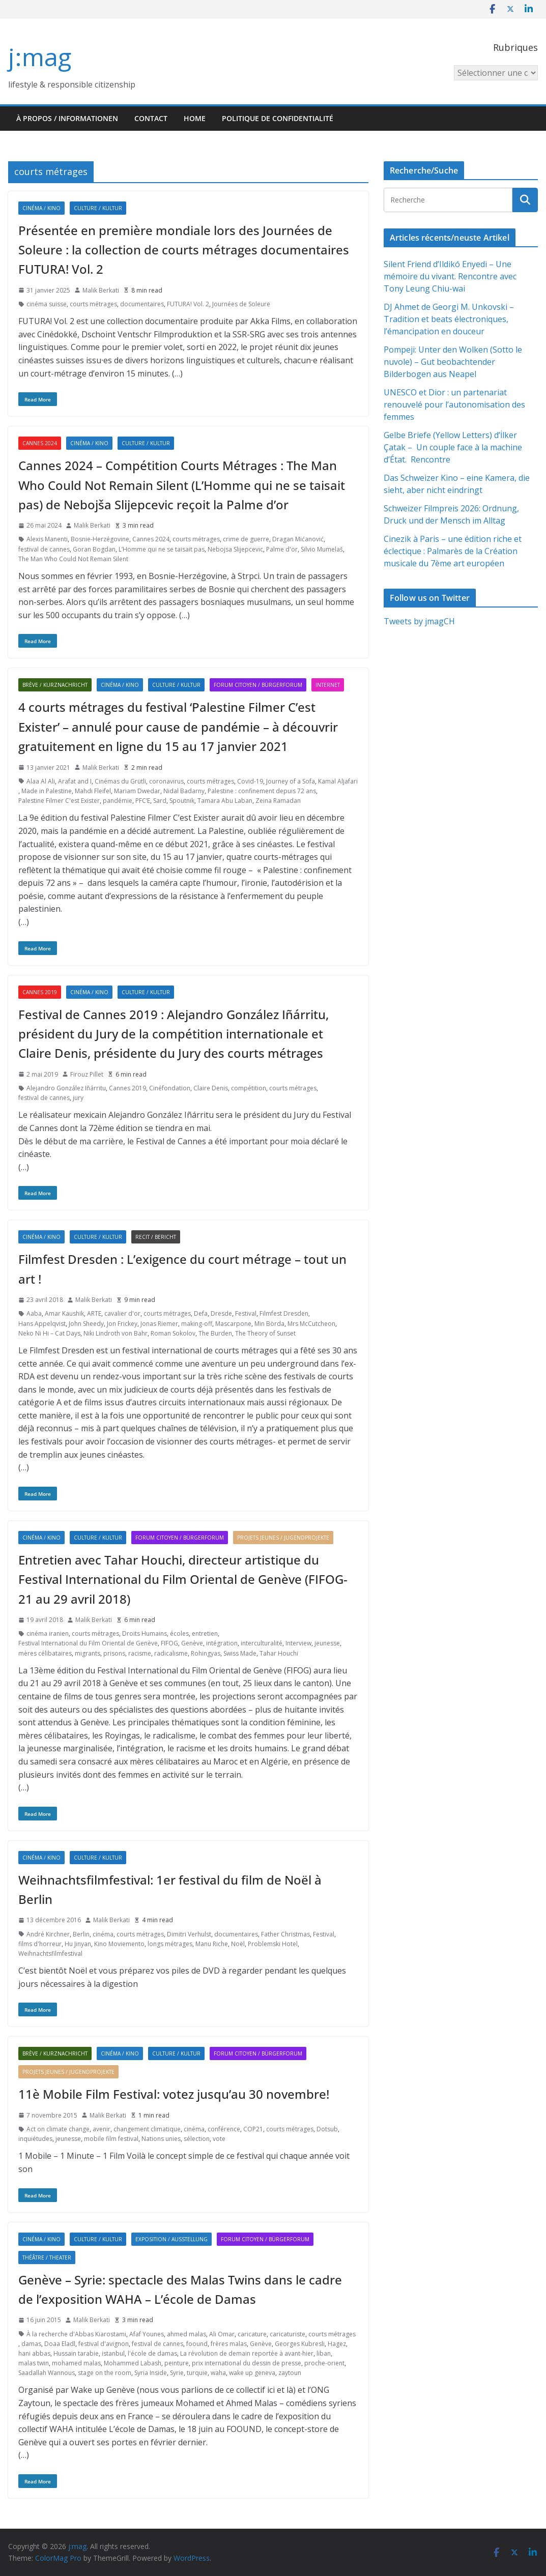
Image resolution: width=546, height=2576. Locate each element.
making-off (196, 1323)
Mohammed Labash (132, 2363)
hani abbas (34, 2353)
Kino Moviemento (119, 1944)
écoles (179, 1633)
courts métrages (93, 304)
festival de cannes (44, 549)
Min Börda (269, 1323)
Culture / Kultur (98, 208)
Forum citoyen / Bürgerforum (258, 684)
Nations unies (161, 2138)
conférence (224, 2129)
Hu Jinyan (78, 1944)
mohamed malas (76, 2363)
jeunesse (327, 1643)
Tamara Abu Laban (224, 800)
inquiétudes (35, 2138)
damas (31, 2343)
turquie (197, 2372)
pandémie (117, 800)
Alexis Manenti (47, 539)
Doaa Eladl (59, 2343)
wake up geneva (252, 2372)
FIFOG (169, 1643)
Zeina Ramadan (278, 800)
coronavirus (166, 781)
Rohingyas (205, 1653)
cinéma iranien (47, 1633)
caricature (252, 2334)
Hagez (337, 2343)
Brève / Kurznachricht (55, 684)
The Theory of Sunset (265, 1333)
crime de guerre (246, 539)
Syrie (177, 2372)
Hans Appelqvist (42, 1323)
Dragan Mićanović (298, 539)
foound (197, 2343)
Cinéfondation (169, 1088)
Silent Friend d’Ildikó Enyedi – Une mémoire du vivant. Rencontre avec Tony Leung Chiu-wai (450, 276)
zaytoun (289, 2372)
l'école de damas (152, 2353)
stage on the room (104, 2372)
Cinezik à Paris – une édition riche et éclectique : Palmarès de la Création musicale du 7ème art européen (453, 551)
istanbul (113, 2353)
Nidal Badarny (184, 791)
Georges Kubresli (300, 2343)
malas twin (33, 2363)
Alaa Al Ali (40, 781)
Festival (245, 1313)
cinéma (103, 1934)
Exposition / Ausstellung (171, 2239)
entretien (205, 1633)
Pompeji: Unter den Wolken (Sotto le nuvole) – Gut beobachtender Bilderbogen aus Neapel (453, 362)
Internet (327, 684)
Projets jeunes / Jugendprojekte (283, 1537)
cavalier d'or (122, 1313)
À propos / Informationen (67, 118)
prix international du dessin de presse (246, 2363)
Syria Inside (150, 2372)
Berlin (81, 1934)
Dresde (221, 1313)
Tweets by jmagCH (419, 621)
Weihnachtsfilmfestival (50, 1953)
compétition (248, 1088)
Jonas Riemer (159, 1323)
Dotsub (327, 2129)
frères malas (229, 2343)
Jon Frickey (122, 1323)
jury (78, 1097)
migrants (87, 1653)
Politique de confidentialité (277, 118)
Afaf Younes (146, 2334)
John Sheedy (86, 1323)
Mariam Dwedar (137, 791)
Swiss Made (239, 1653)
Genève (192, 1643)
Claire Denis (210, 1088)
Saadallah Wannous (46, 2372)
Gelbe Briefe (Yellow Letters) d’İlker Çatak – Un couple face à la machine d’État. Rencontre (453, 447)
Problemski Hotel (273, 1944)
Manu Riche (211, 1944)
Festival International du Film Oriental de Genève (88, 1643)
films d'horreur (40, 1944)
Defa (201, 1313)
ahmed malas (186, 2334)
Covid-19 (250, 781)
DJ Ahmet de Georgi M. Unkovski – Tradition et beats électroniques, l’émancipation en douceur (449, 319)
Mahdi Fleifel (93, 791)
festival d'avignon (103, 2343)
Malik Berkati (100, 290)
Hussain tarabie (76, 2353)
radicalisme (171, 1653)
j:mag (39, 56)
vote (219, 2138)
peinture (176, 2363)
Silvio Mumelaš (322, 549)
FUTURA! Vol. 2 (188, 304)
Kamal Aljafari (338, 781)
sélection (197, 2138)
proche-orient (324, 2363)
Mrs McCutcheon (311, 1323)
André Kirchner (48, 1934)
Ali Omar (222, 2334)
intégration (222, 1643)
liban (324, 2353)
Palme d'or (282, 549)
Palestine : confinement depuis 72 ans (262, 791)
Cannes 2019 (39, 992)
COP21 (253, 2129)
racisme (139, 1653)
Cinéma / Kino (41, 208)
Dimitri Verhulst (189, 1934)
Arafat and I (75, 781)
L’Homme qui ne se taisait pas (162, 549)
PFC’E (142, 800)
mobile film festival (111, 2138)
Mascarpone (233, 1323)
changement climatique (147, 2129)
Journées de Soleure (241, 304)
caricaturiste (287, 2334)
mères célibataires (45, 1653)
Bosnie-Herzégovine (100, 539)
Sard (159, 800)
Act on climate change (58, 2129)
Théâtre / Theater (46, 2257)
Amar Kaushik (64, 1313)
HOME (195, 118)
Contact (150, 118)
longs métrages (170, 1944)
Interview (298, 1643)
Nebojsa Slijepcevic (235, 549)
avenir (101, 2129)
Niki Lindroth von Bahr (115, 1333)
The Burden (215, 1333)
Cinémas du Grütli (120, 781)
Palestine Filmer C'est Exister (59, 800)
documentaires (142, 304)
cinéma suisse (46, 304)
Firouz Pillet (86, 1074)
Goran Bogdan (94, 549)
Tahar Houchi (279, 1653)
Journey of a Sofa (290, 781)
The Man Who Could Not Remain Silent (73, 559)
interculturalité (261, 1643)
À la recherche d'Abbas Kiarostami (76, 2334)
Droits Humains (144, 1633)
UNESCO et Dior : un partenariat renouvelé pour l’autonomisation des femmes (454, 404)
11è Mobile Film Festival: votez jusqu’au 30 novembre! (173, 2094)
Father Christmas (285, 1934)
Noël (238, 1944)
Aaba (34, 1313)
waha (218, 2372)
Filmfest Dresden (284, 1313)
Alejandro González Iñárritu (66, 1088)
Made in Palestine (46, 791)
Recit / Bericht (155, 1236)
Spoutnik (181, 800)
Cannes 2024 (39, 443)
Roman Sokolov (173, 1333)
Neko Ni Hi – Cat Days (49, 1333)
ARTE (94, 1313)
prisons (114, 1653)
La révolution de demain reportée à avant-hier (246, 2353)
